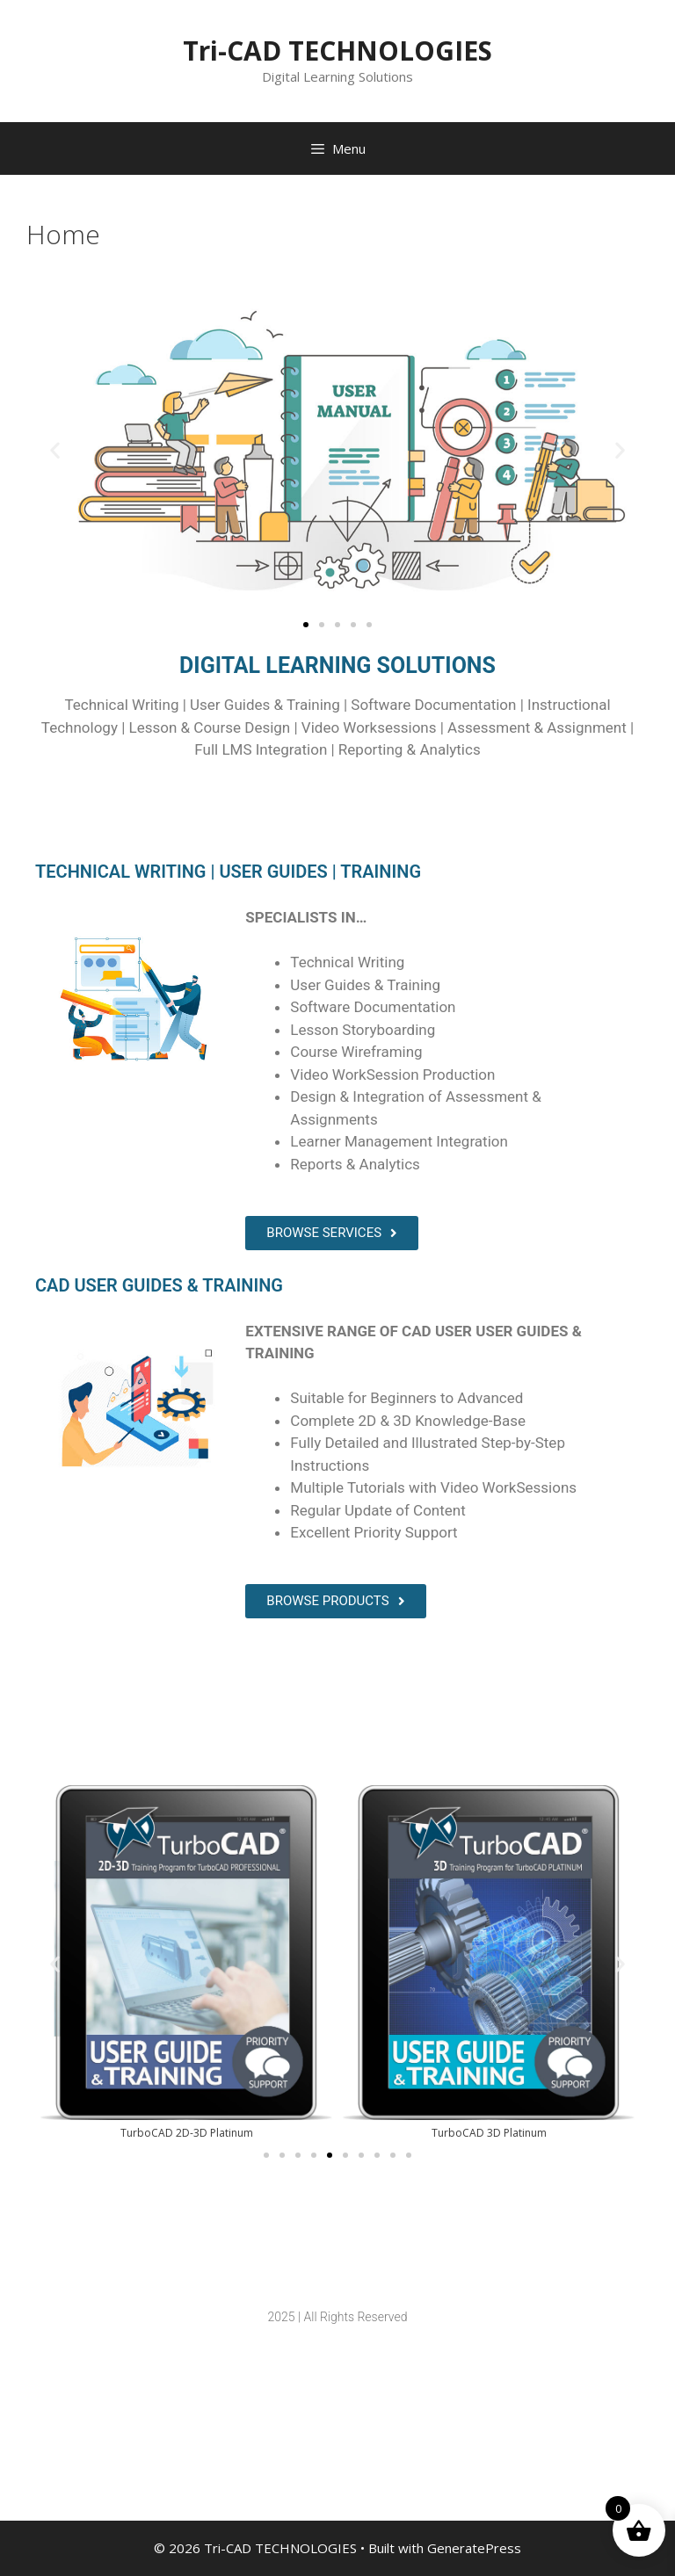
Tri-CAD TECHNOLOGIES (337, 51)
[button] (55, 449)
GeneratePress (474, 2548)
